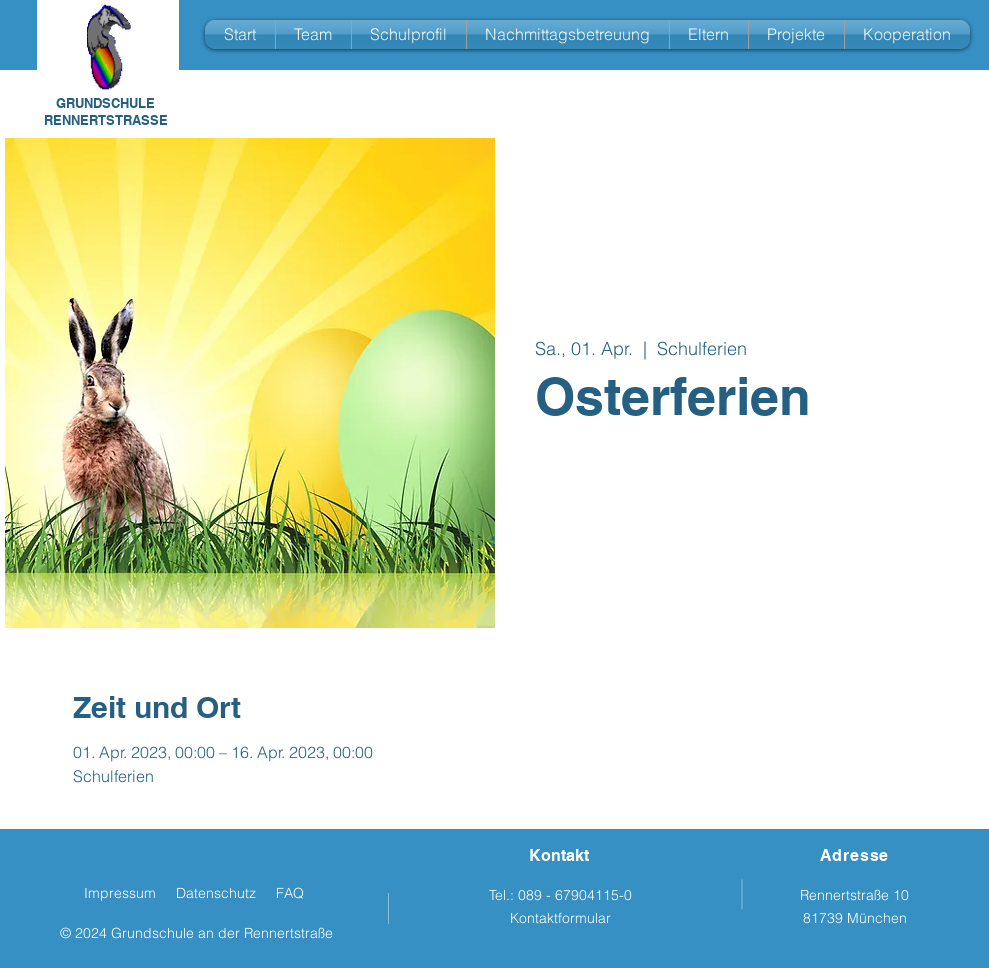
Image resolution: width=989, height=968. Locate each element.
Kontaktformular (560, 918)
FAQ (290, 893)
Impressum (120, 893)
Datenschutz (216, 893)
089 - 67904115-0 (575, 895)
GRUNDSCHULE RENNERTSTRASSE (106, 111)
